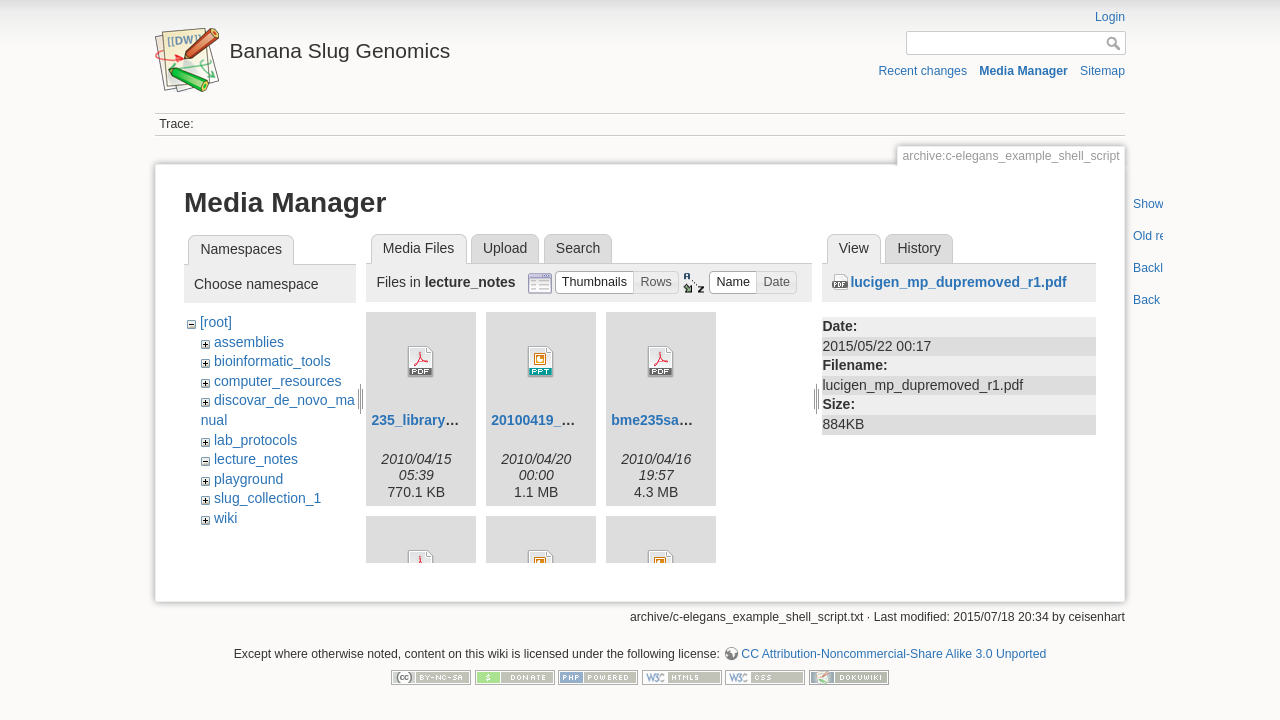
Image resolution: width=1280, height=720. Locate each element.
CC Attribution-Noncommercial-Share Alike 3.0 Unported (893, 647)
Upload (505, 248)
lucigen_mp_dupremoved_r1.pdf (958, 282)
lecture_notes (256, 459)
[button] (595, 282)
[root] (216, 322)
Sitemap (1102, 71)
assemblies (249, 342)
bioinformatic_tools (272, 361)
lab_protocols (255, 440)
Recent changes (923, 71)
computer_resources (278, 381)
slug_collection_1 (267, 498)
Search (578, 248)
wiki (225, 518)
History (919, 248)
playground (248, 479)
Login (1110, 17)
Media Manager (1023, 71)
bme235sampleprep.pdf (689, 420)
